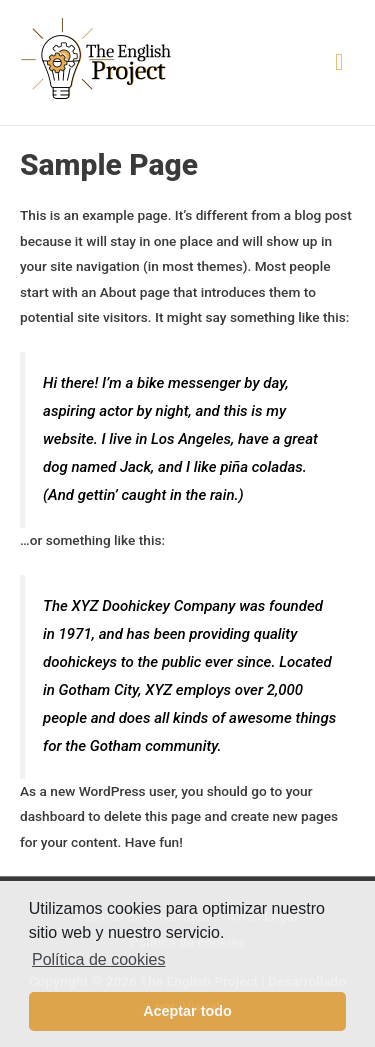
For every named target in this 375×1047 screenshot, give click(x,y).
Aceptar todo (187, 1011)
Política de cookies (98, 959)
